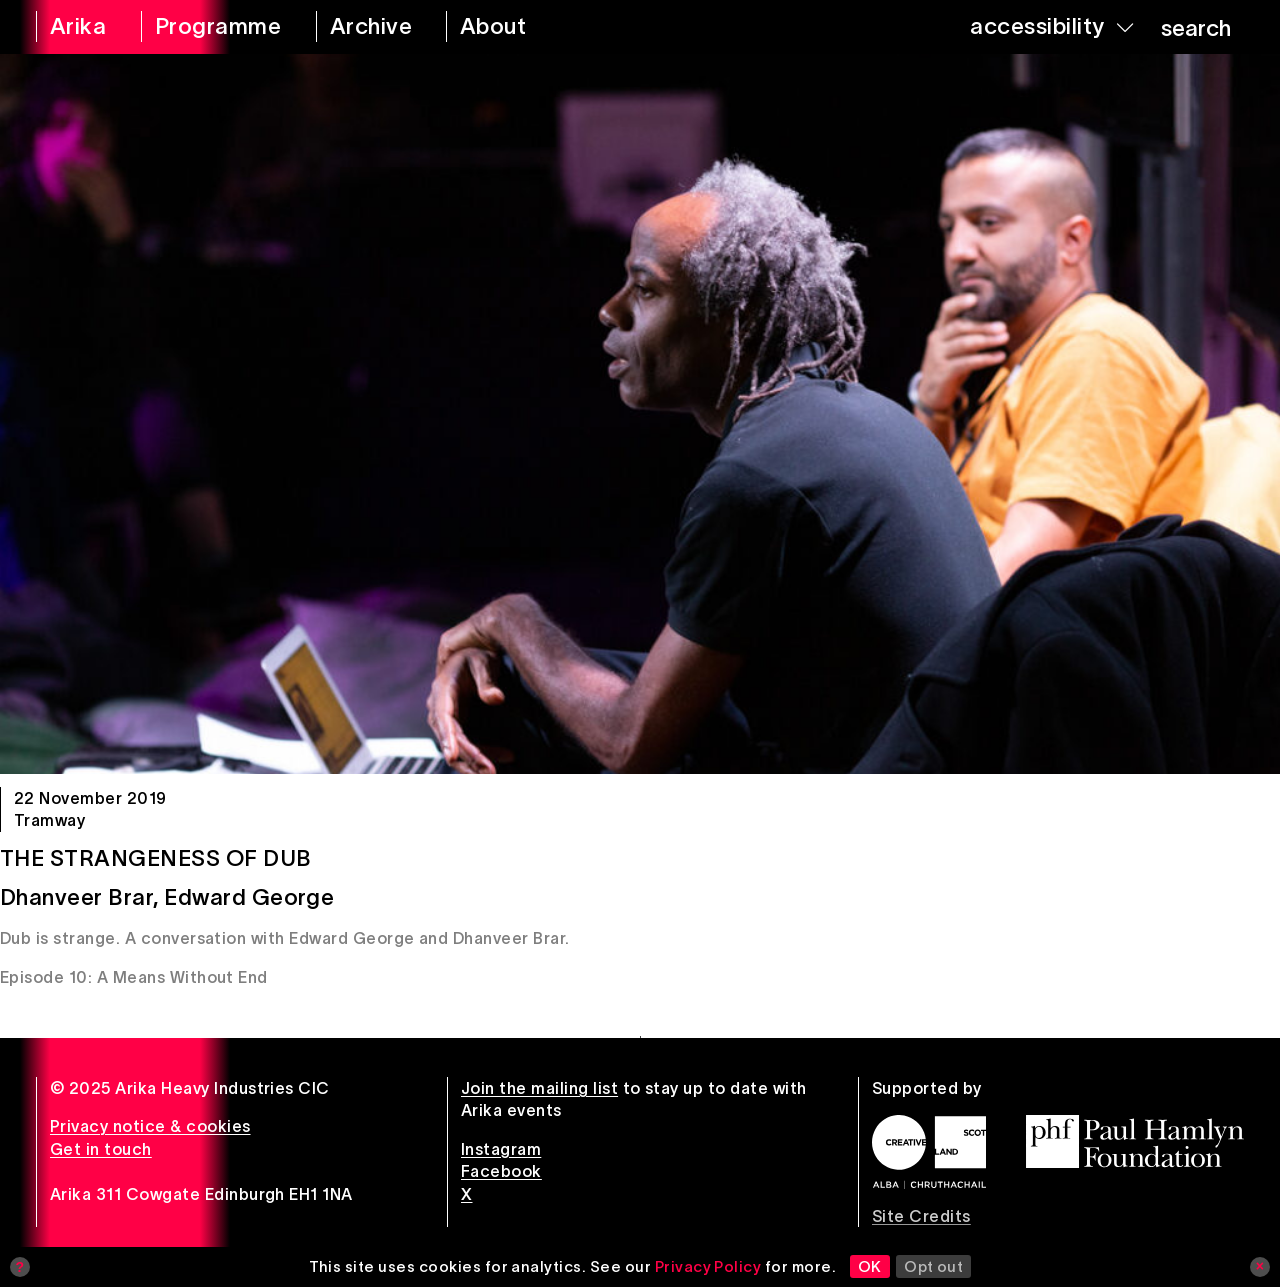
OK (870, 1266)
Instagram (501, 1149)
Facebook (501, 1171)
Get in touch (101, 1149)
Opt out (933, 1266)
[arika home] (75, 27)
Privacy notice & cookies (150, 1126)
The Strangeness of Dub (156, 858)
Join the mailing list (539, 1088)
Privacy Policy (708, 1266)
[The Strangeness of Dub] (640, 414)
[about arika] (515, 27)
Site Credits (921, 1216)
